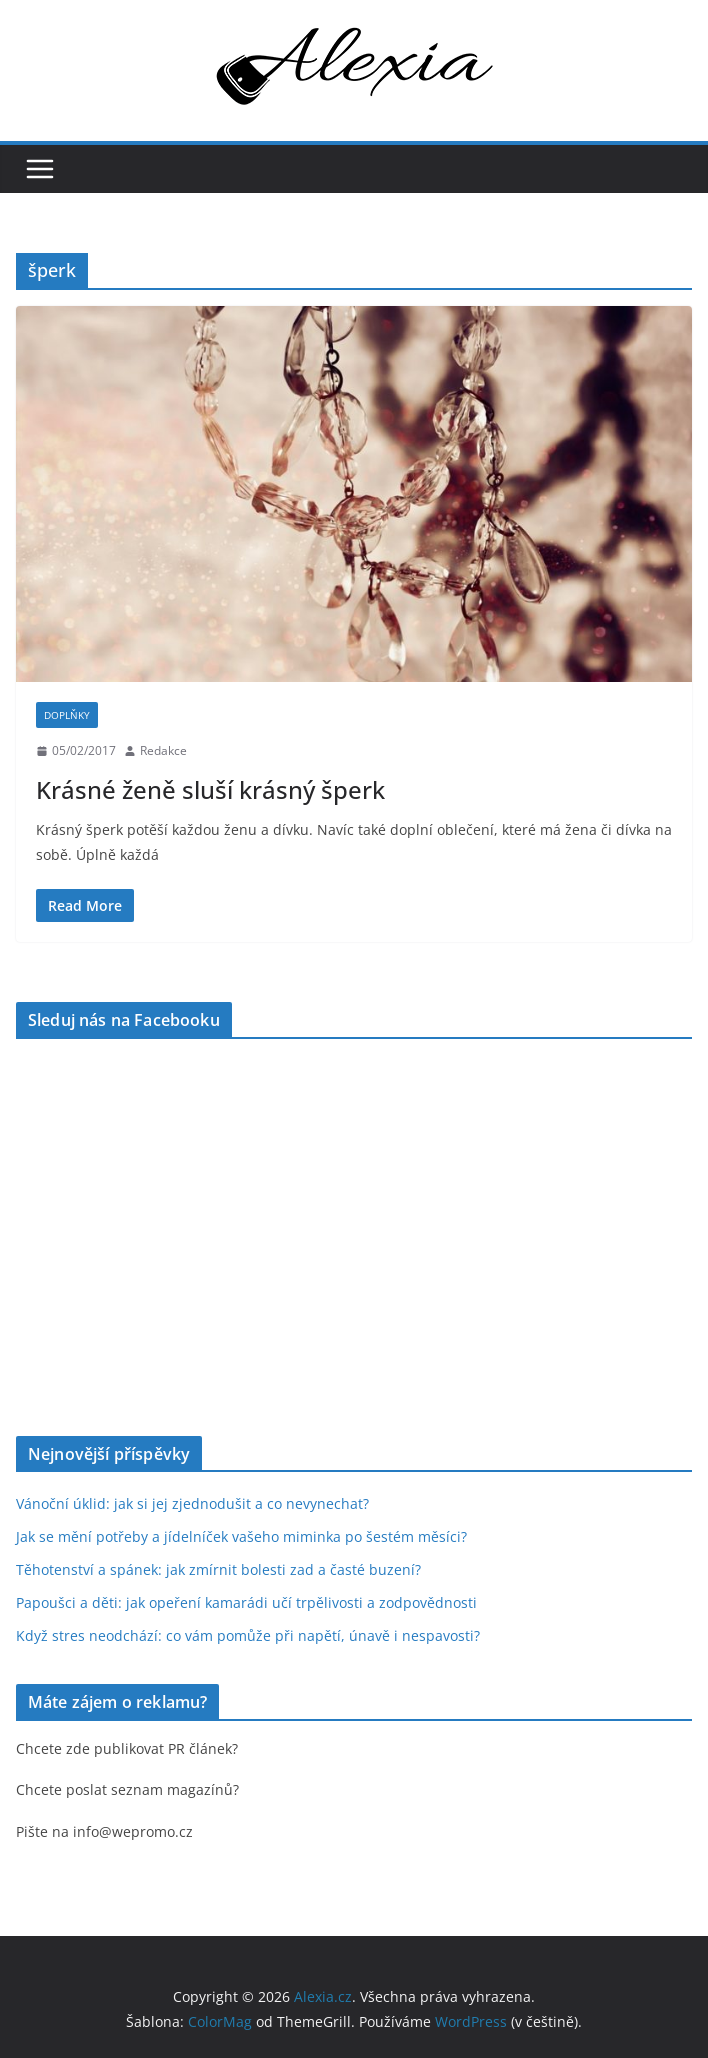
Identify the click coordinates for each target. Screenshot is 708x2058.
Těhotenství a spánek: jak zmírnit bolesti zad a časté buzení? (218, 1569)
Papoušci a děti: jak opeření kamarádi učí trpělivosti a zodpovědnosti (246, 1602)
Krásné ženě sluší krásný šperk (210, 789)
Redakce (163, 750)
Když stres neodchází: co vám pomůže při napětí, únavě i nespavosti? (248, 1635)
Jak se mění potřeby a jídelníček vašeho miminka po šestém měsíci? (241, 1536)
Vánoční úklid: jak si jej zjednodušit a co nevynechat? (192, 1503)
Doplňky (67, 715)
